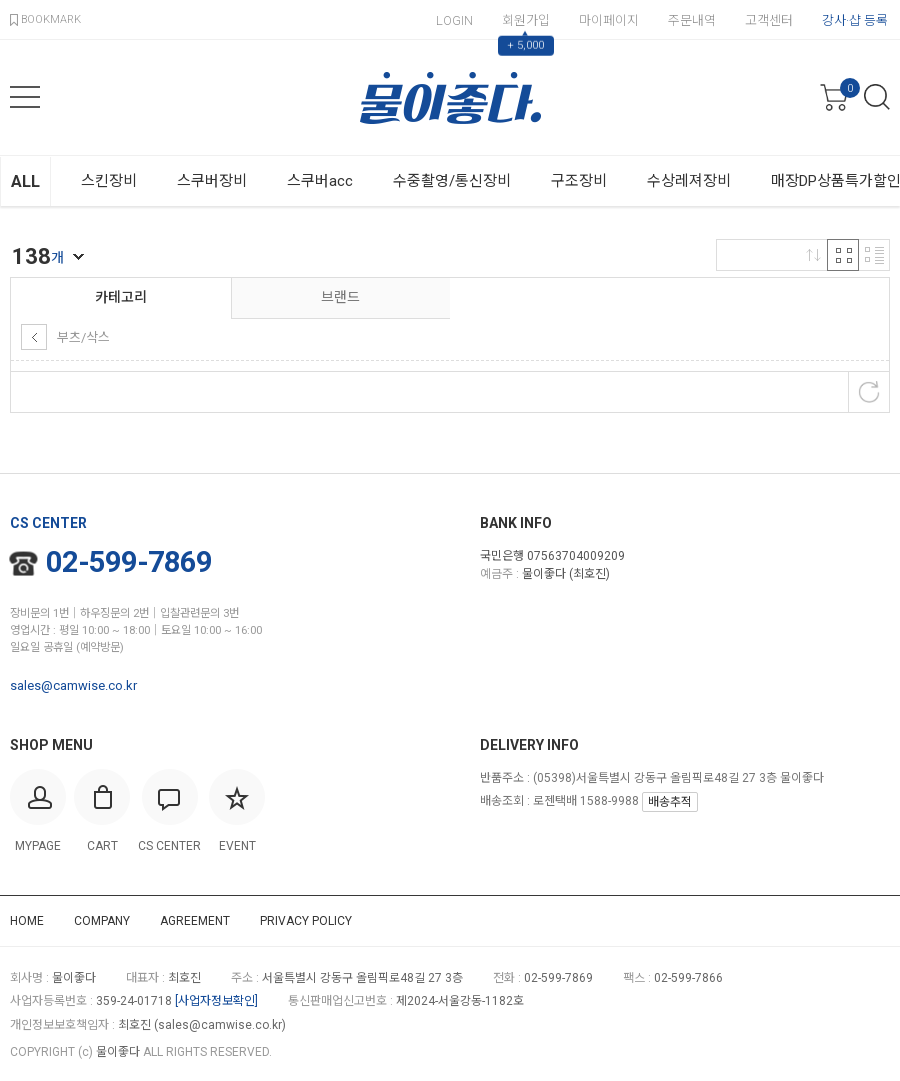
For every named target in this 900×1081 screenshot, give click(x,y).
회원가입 (526, 20)
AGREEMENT (195, 921)
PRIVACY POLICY (306, 921)
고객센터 (769, 20)
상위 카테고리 (34, 337)
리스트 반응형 (874, 255)
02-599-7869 (111, 562)
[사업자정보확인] (216, 1001)
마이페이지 (609, 20)
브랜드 (340, 297)
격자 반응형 (843, 255)
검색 (877, 97)
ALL (25, 181)
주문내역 (692, 20)
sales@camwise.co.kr (73, 685)
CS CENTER (48, 523)
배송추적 (670, 802)
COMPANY (102, 921)
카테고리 (121, 297)
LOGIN (454, 20)
